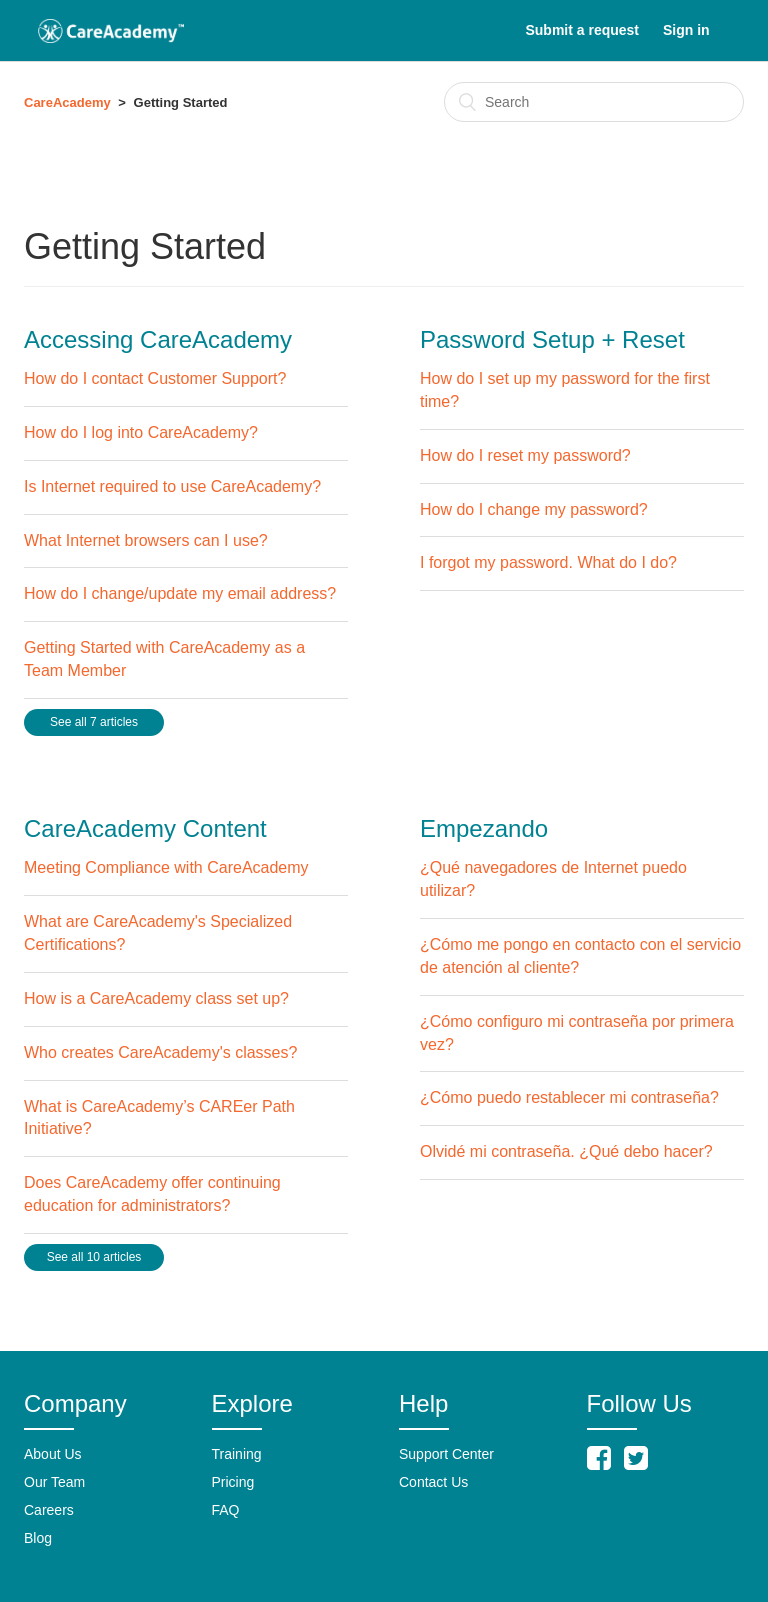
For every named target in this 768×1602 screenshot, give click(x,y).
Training (237, 1454)
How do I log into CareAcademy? (141, 432)
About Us (53, 1454)
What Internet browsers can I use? (146, 540)
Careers (49, 1510)
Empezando (484, 828)
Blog (38, 1538)
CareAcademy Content (145, 828)
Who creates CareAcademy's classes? (160, 1052)
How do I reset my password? (525, 455)
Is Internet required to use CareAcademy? (172, 486)
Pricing (233, 1482)
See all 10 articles (94, 1257)
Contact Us (433, 1482)
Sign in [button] (686, 30)
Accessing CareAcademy (158, 339)
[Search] (594, 102)
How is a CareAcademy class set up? (156, 998)
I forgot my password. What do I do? (548, 562)
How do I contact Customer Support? (155, 378)
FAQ (226, 1510)
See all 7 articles (94, 722)
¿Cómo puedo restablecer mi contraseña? (569, 1097)
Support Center (446, 1454)
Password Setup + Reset (552, 339)
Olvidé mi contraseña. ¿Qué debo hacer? (566, 1151)
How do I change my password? (534, 509)
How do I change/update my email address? (180, 593)
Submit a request (582, 30)
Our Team (54, 1482)
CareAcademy (67, 102)
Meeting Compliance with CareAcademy (166, 867)
